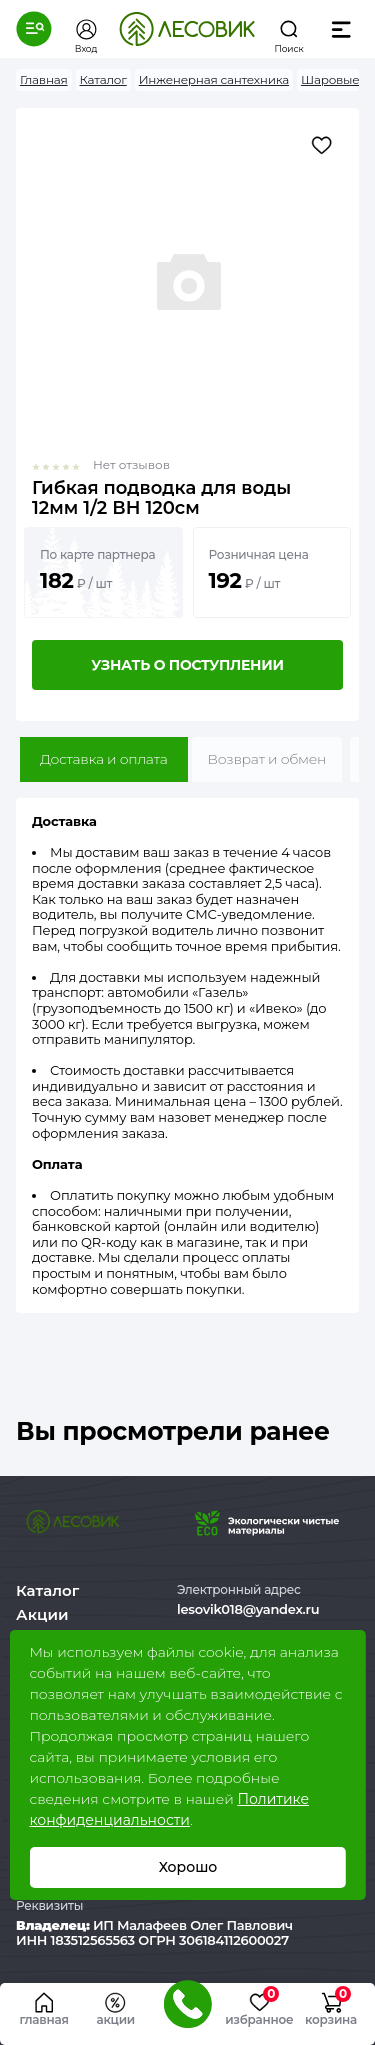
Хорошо (187, 1867)
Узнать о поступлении (187, 665)
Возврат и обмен (267, 759)
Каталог (47, 1590)
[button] (34, 29)
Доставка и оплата (104, 759)
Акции (42, 1614)
